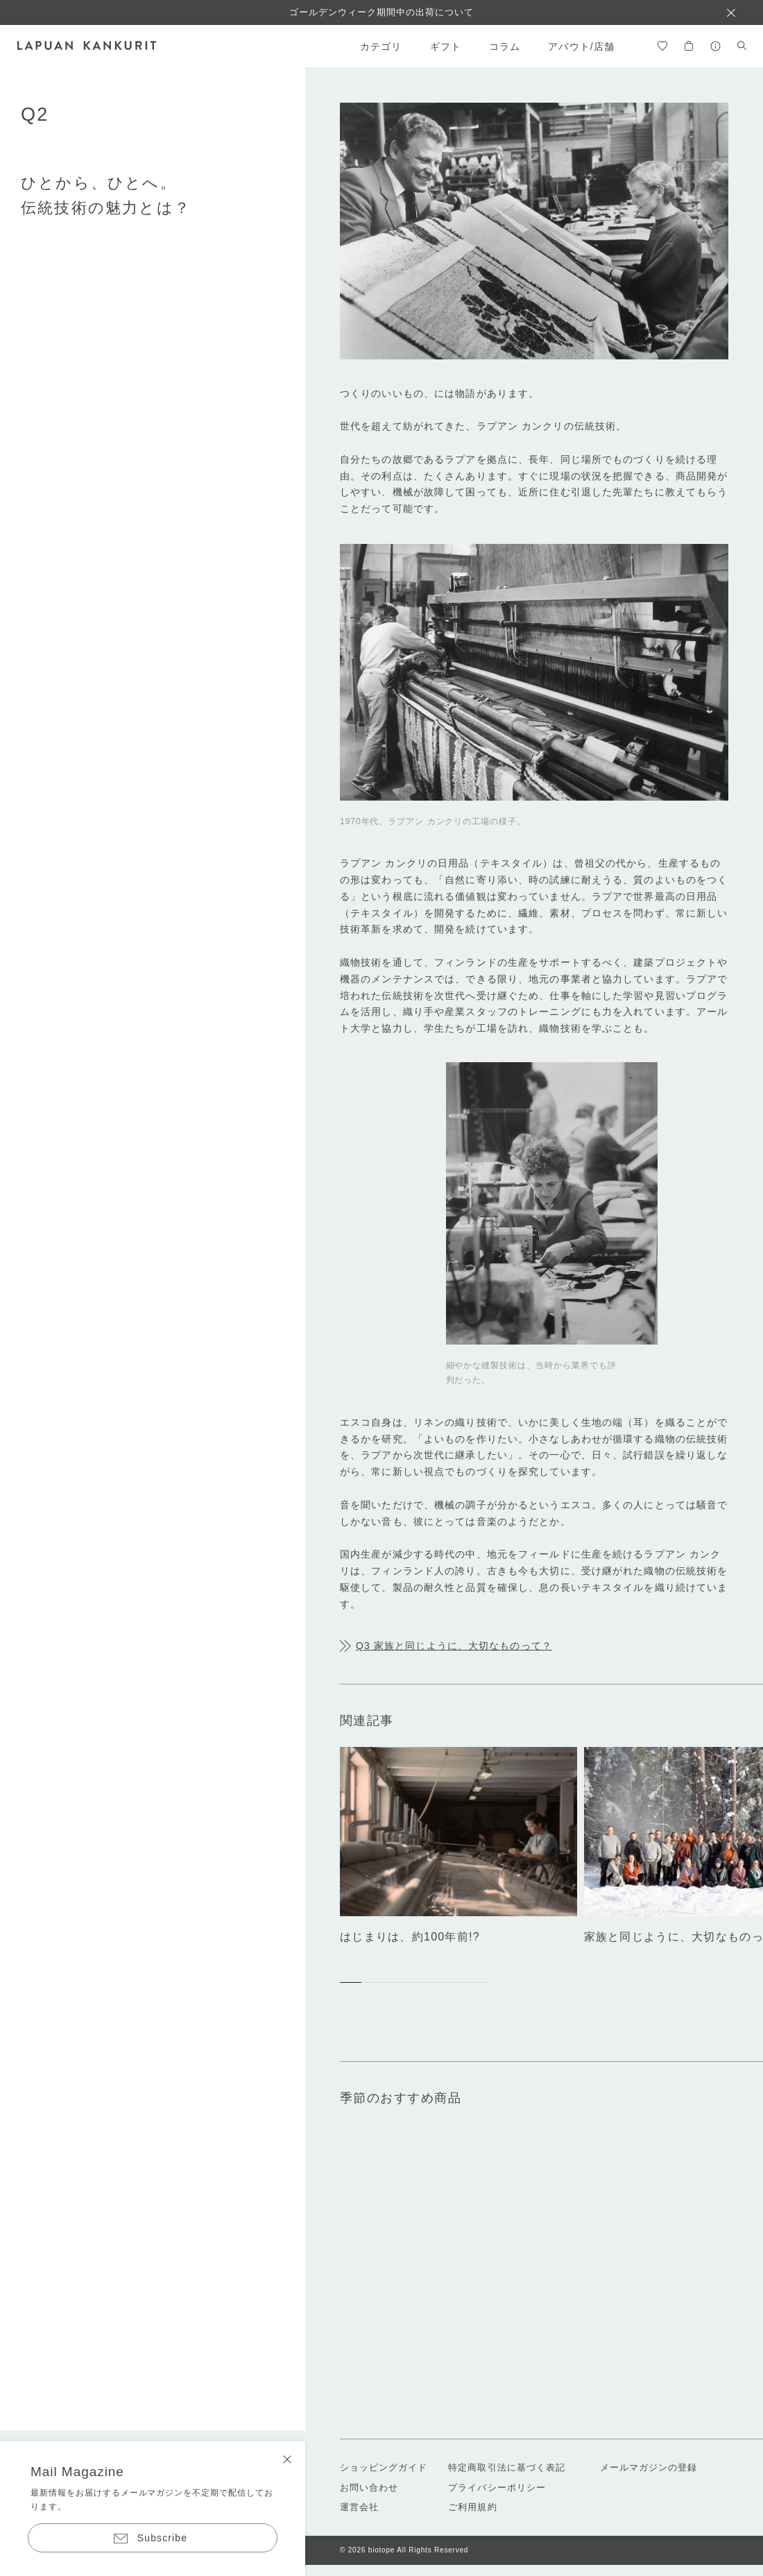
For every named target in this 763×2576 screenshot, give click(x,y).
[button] (350, 1983)
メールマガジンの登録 (648, 2467)
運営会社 (359, 2507)
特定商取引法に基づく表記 (506, 2467)
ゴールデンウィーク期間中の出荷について (381, 12)
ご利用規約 (472, 2507)
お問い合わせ (369, 2487)
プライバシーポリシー (496, 2487)
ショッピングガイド (383, 2467)
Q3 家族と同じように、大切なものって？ (454, 1645)
